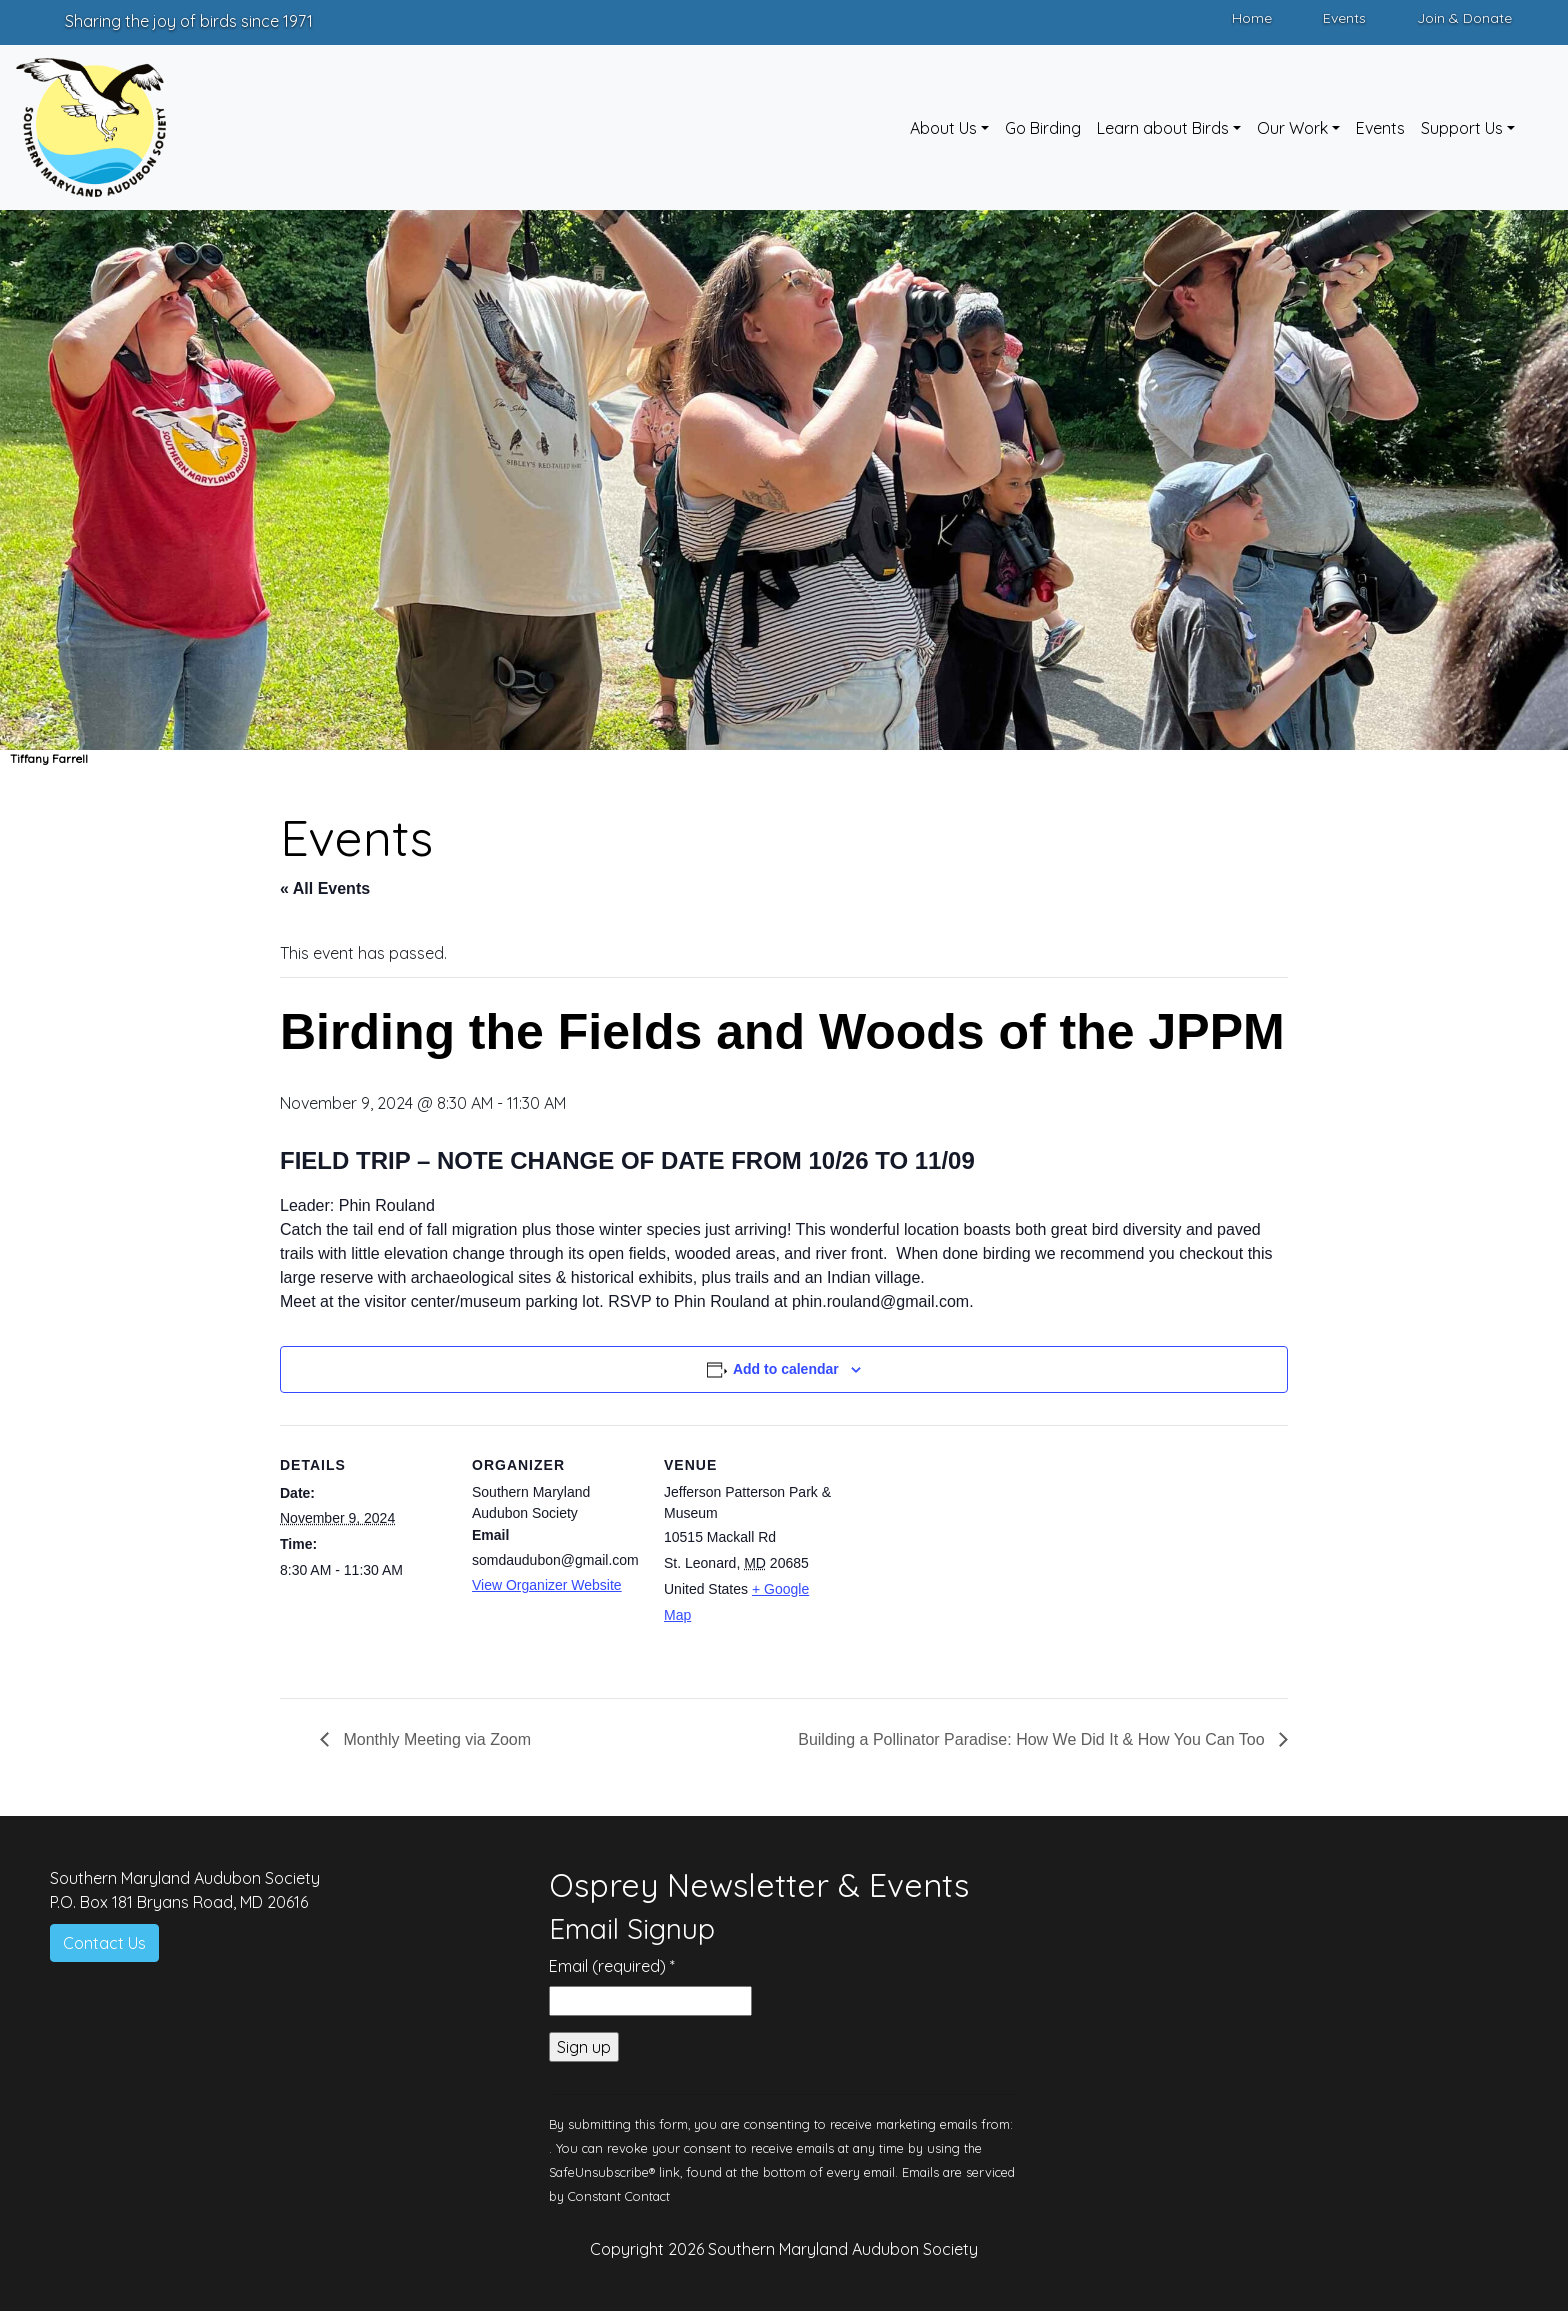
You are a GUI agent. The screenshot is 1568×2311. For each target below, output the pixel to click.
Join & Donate (1464, 18)
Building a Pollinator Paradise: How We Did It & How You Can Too (1033, 1739)
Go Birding (1043, 128)
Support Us (1462, 128)
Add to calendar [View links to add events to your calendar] (786, 1369)
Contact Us (104, 1943)
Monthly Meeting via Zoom (435, 1739)
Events (1344, 18)
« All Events (325, 888)
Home (1252, 18)
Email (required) (612, 1966)
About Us (943, 128)
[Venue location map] (961, 1562)
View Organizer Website (547, 1585)
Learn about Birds (1163, 128)
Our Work (1292, 128)
